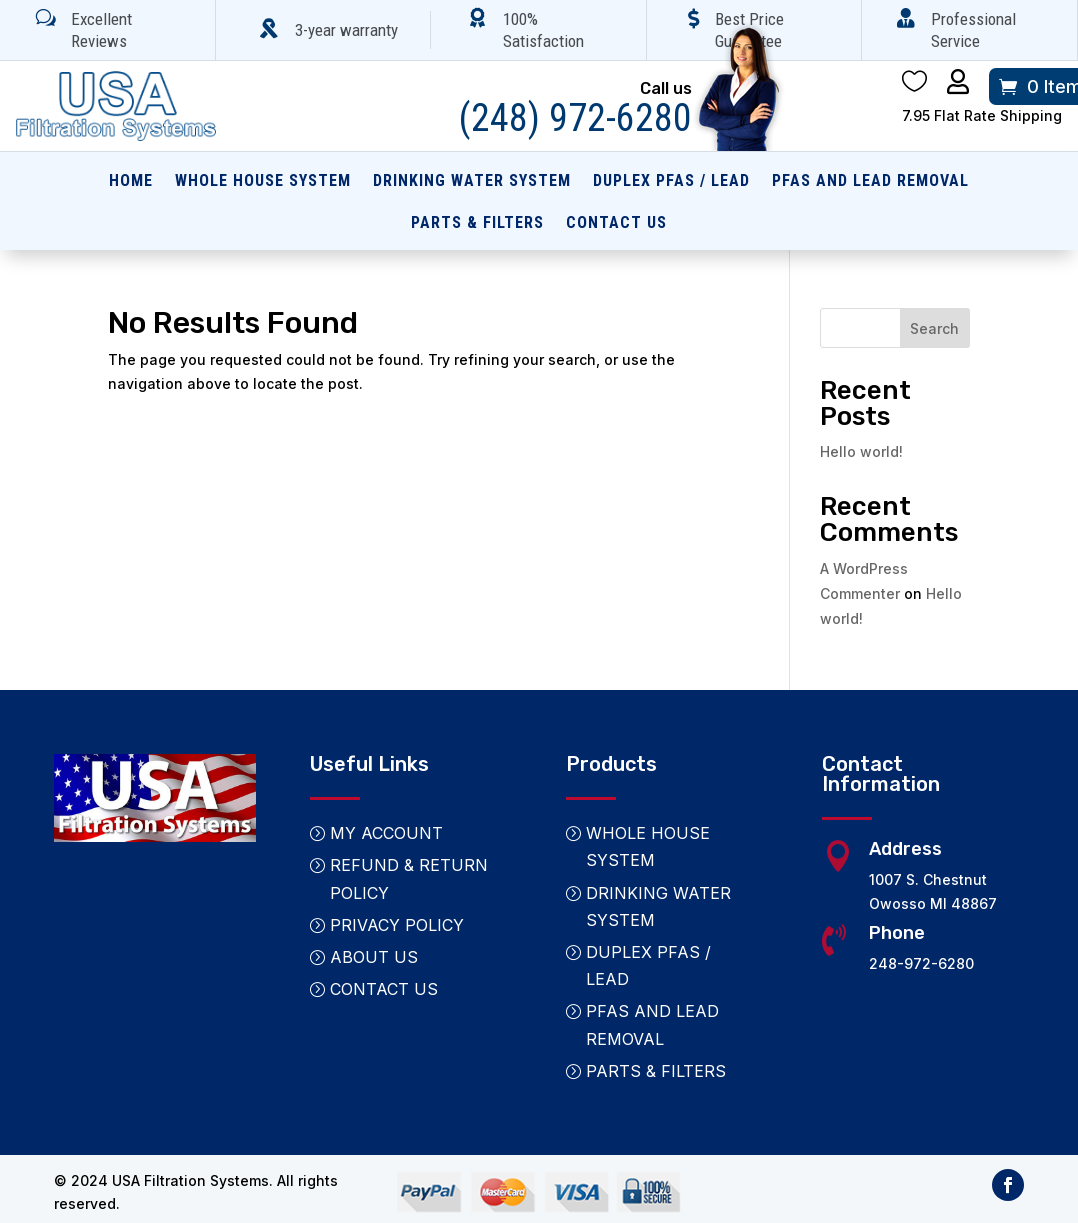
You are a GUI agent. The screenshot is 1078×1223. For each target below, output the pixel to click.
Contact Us (616, 224)
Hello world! (861, 451)
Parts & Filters (477, 224)
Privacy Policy (397, 925)
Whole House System (263, 182)
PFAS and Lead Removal (870, 182)
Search (934, 328)
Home (131, 182)
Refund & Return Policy (409, 878)
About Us (374, 957)
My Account (386, 833)
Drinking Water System (472, 182)
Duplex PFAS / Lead (671, 182)
